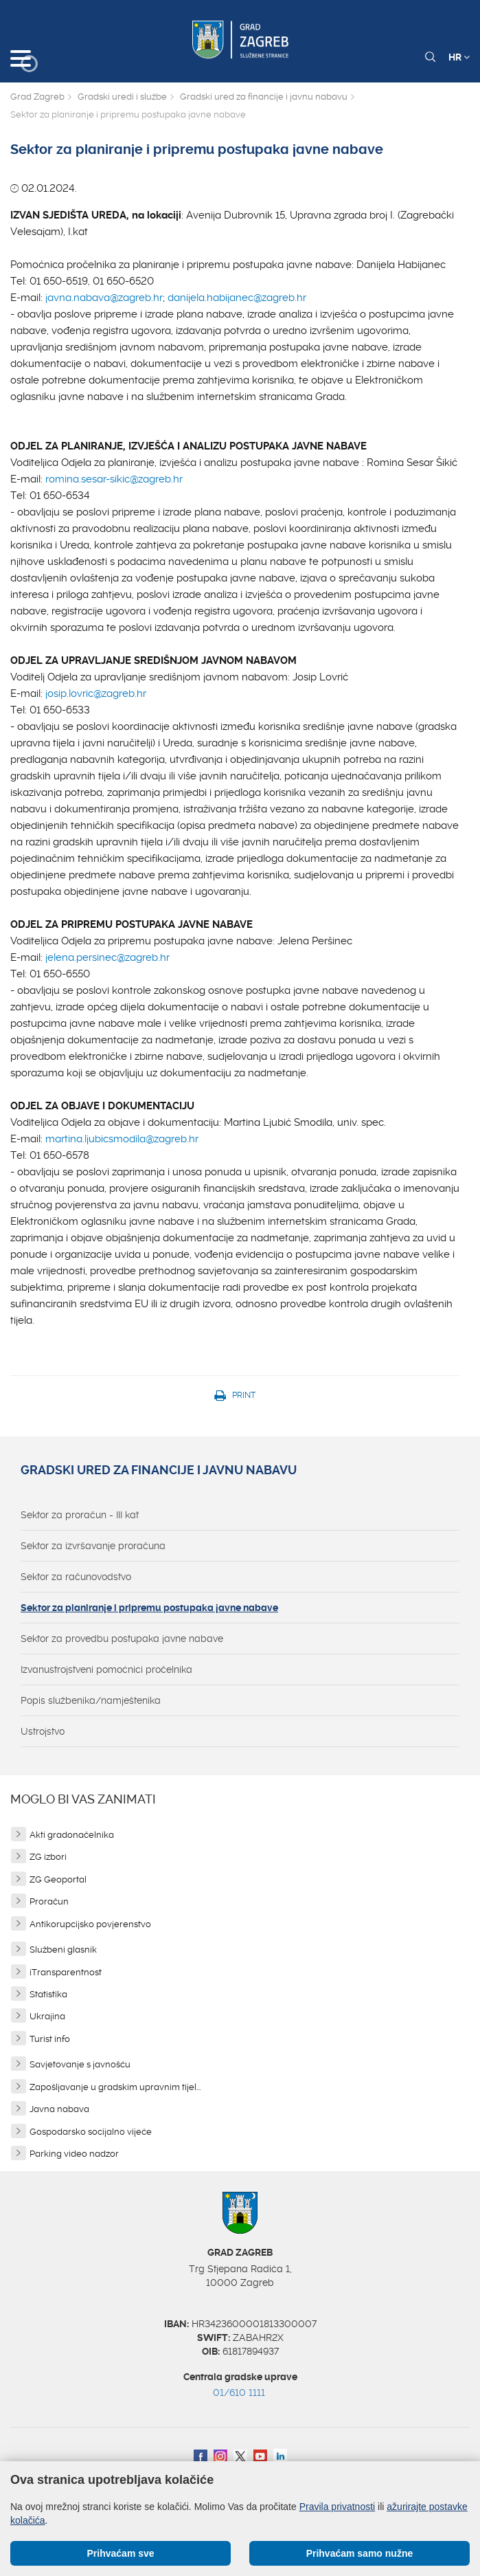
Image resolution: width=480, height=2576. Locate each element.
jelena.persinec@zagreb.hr (107, 957)
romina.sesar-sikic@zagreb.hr (114, 479)
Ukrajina (47, 2016)
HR (459, 57)
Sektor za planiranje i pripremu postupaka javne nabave (149, 1607)
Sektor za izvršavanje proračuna (93, 1545)
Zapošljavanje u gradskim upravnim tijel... (115, 2087)
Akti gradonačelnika (72, 1835)
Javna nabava (59, 2109)
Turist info (50, 2039)
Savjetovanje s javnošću (80, 2064)
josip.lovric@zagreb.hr (95, 693)
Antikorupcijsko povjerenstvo (90, 1924)
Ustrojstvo (43, 1731)
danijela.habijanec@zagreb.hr (237, 297)
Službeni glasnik (63, 1949)
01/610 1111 (239, 2392)
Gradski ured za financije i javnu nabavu (263, 96)
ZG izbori (48, 1857)
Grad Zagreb (37, 96)
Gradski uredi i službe (122, 96)
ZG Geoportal (58, 1879)
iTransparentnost (66, 1972)
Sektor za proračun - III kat (80, 1514)
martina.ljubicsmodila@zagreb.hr (121, 1139)
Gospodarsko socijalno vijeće (91, 2132)
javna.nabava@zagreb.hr (104, 297)
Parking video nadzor (74, 2153)
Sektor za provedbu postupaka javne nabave (122, 1638)
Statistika (48, 1994)
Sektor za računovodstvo (76, 1576)
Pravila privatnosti (337, 2506)
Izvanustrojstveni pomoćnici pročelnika (106, 1669)
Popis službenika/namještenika (91, 1700)
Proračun (49, 1901)
